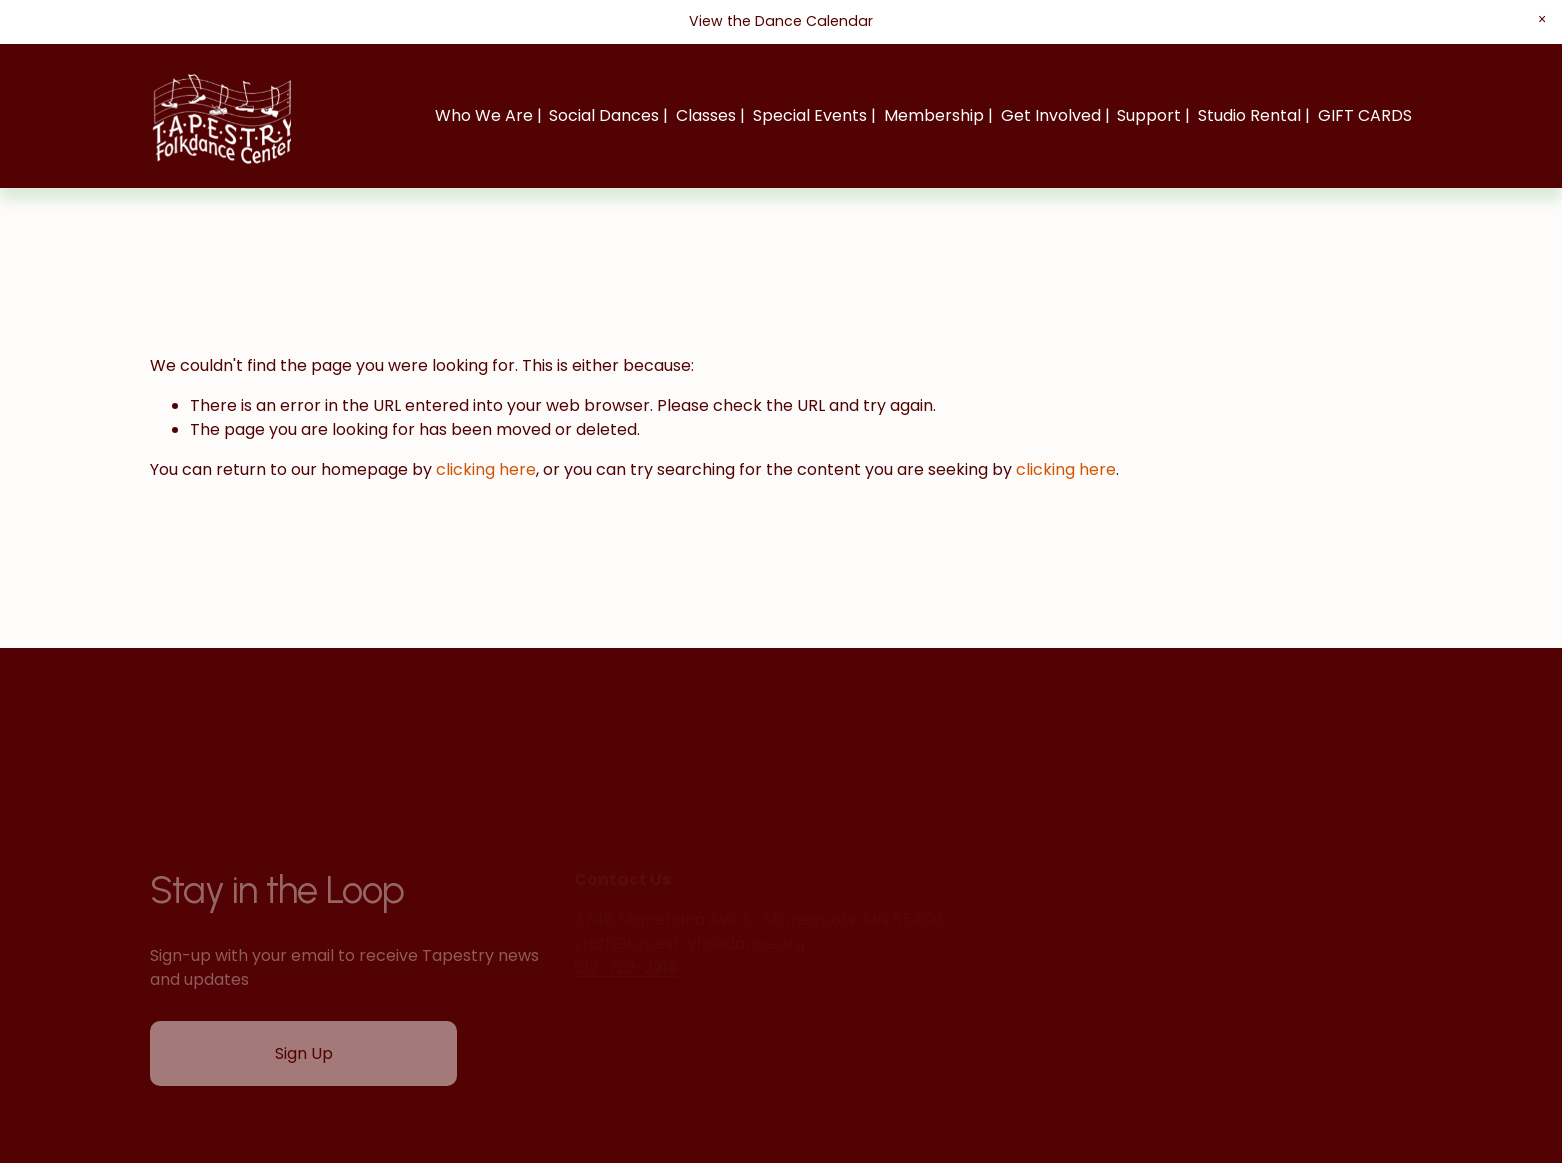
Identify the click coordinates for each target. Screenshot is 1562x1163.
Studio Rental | (1254, 115)
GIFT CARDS (1365, 115)
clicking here (486, 469)
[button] (1542, 19)
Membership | (938, 115)
